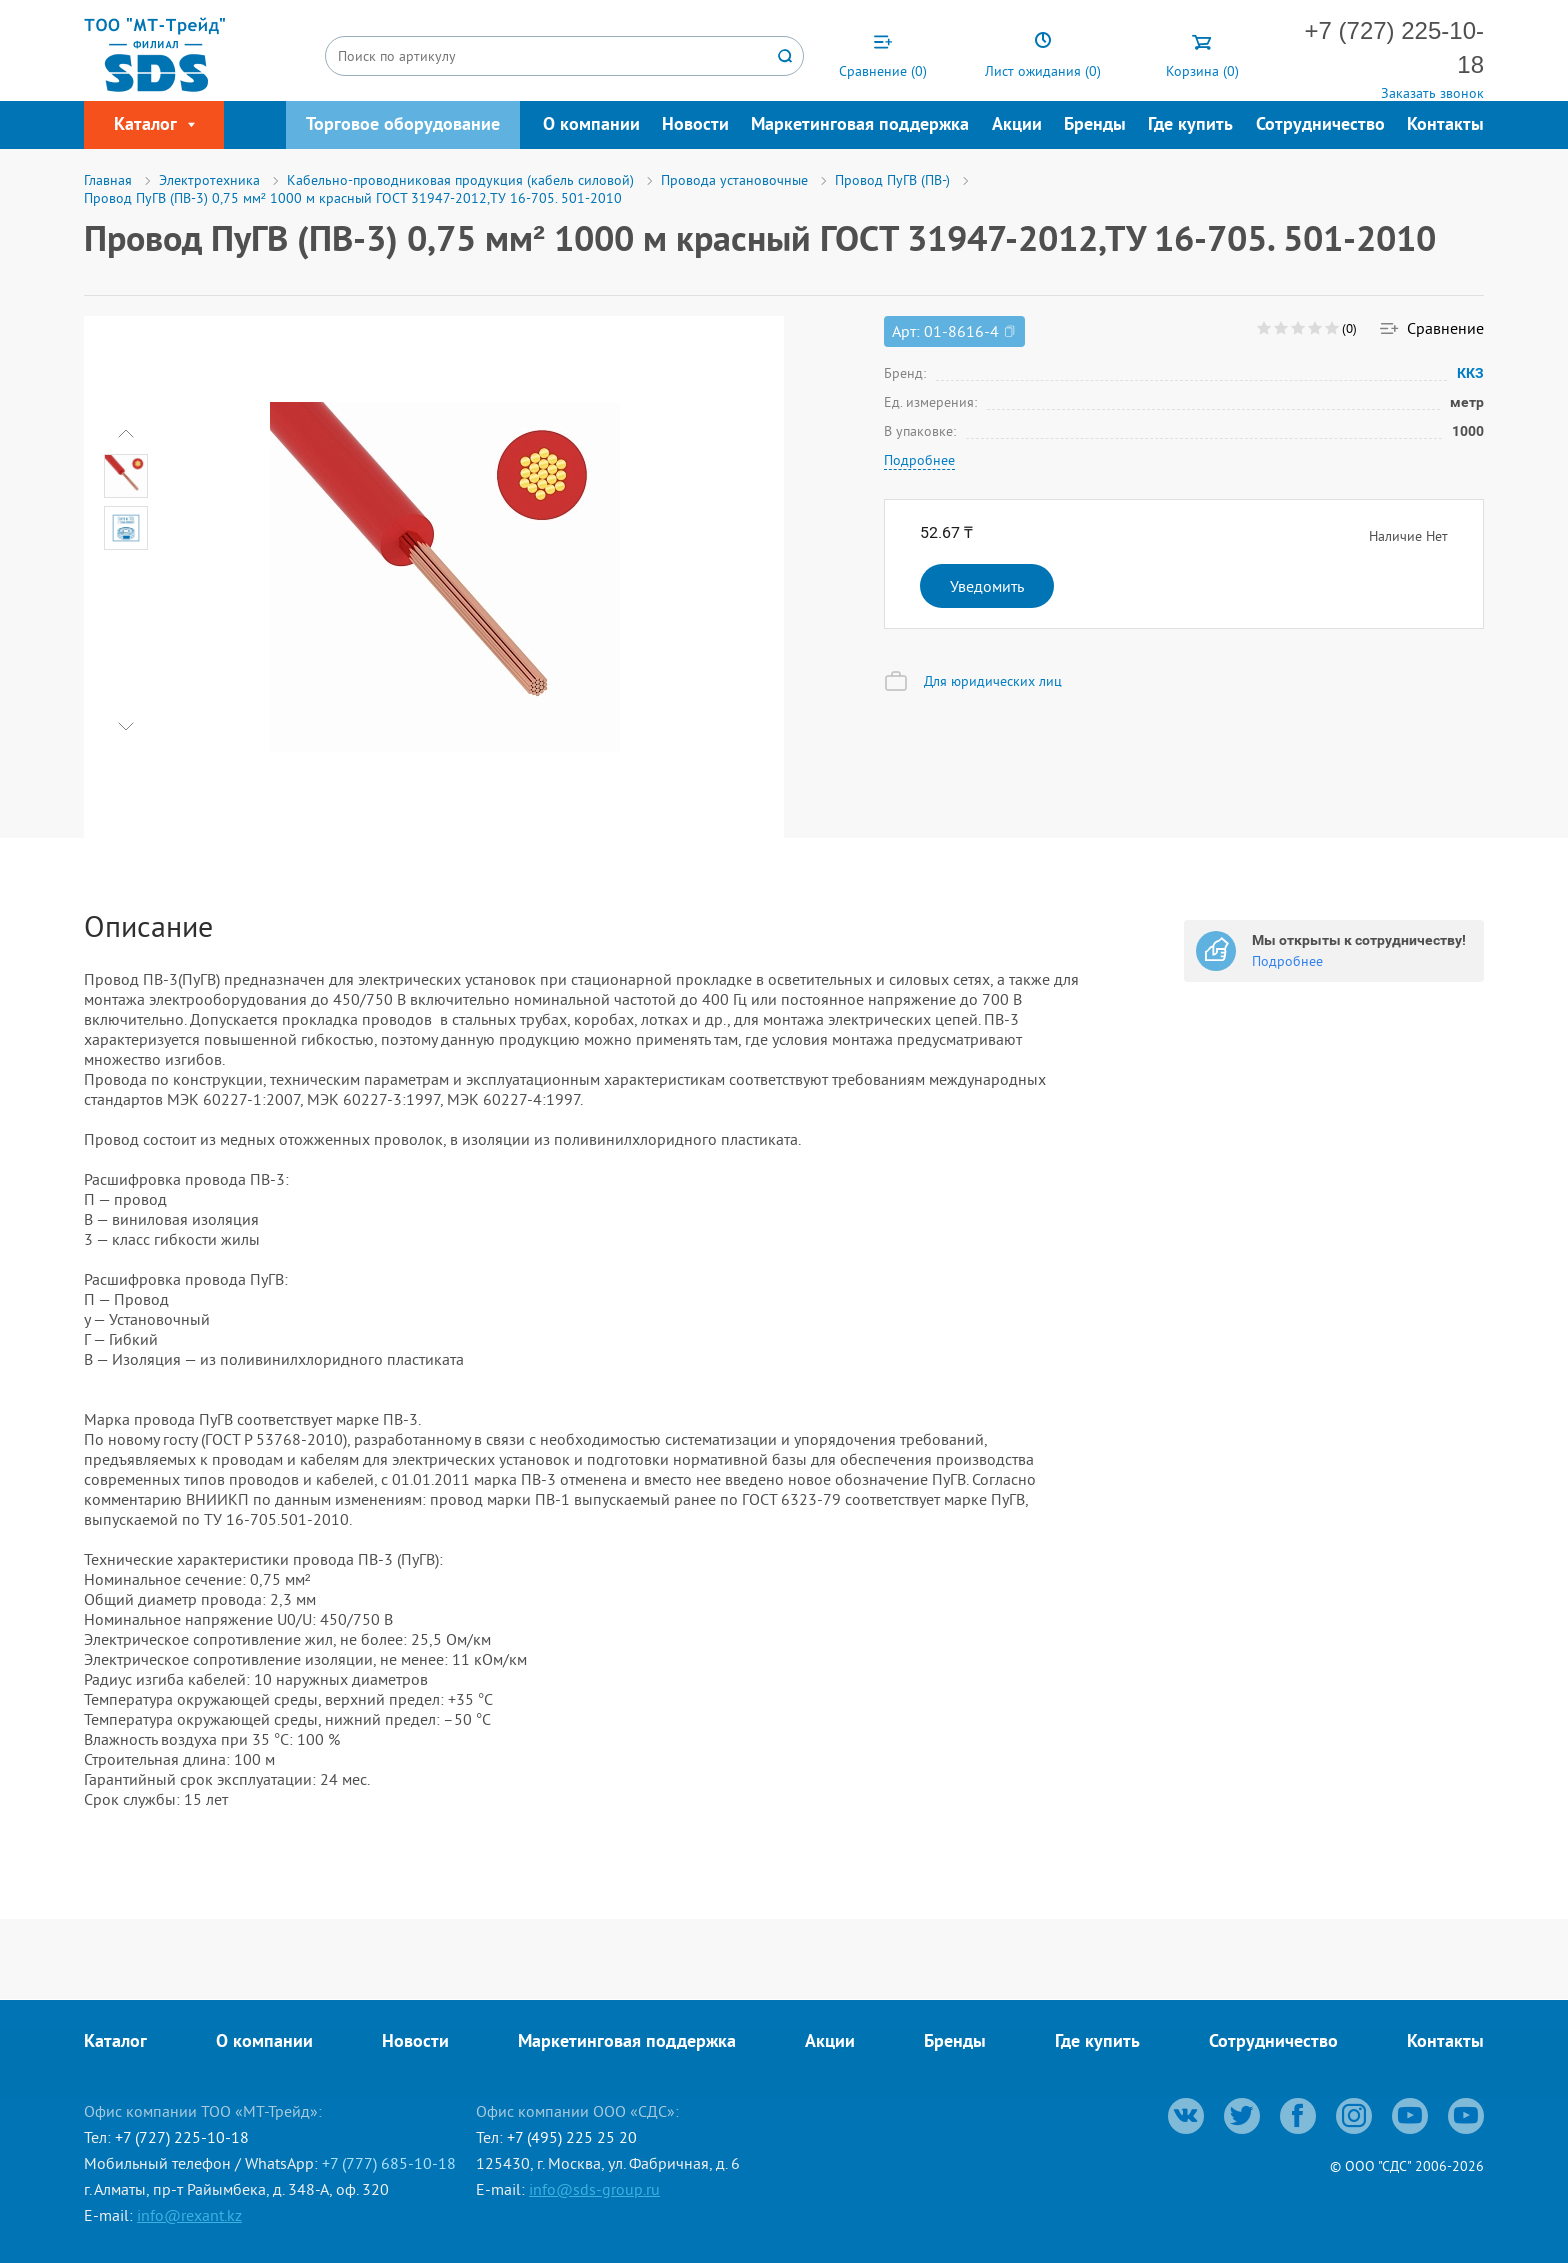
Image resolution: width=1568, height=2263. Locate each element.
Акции (1017, 125)
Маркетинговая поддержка (860, 125)
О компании (591, 125)
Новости (695, 125)
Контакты (1445, 125)
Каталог (115, 2042)
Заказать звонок (1432, 93)
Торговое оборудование (403, 125)
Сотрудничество (1320, 125)
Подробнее (919, 460)
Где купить (1190, 125)
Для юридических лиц (993, 681)
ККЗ (1470, 373)
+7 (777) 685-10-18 (389, 2163)
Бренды (1095, 125)
